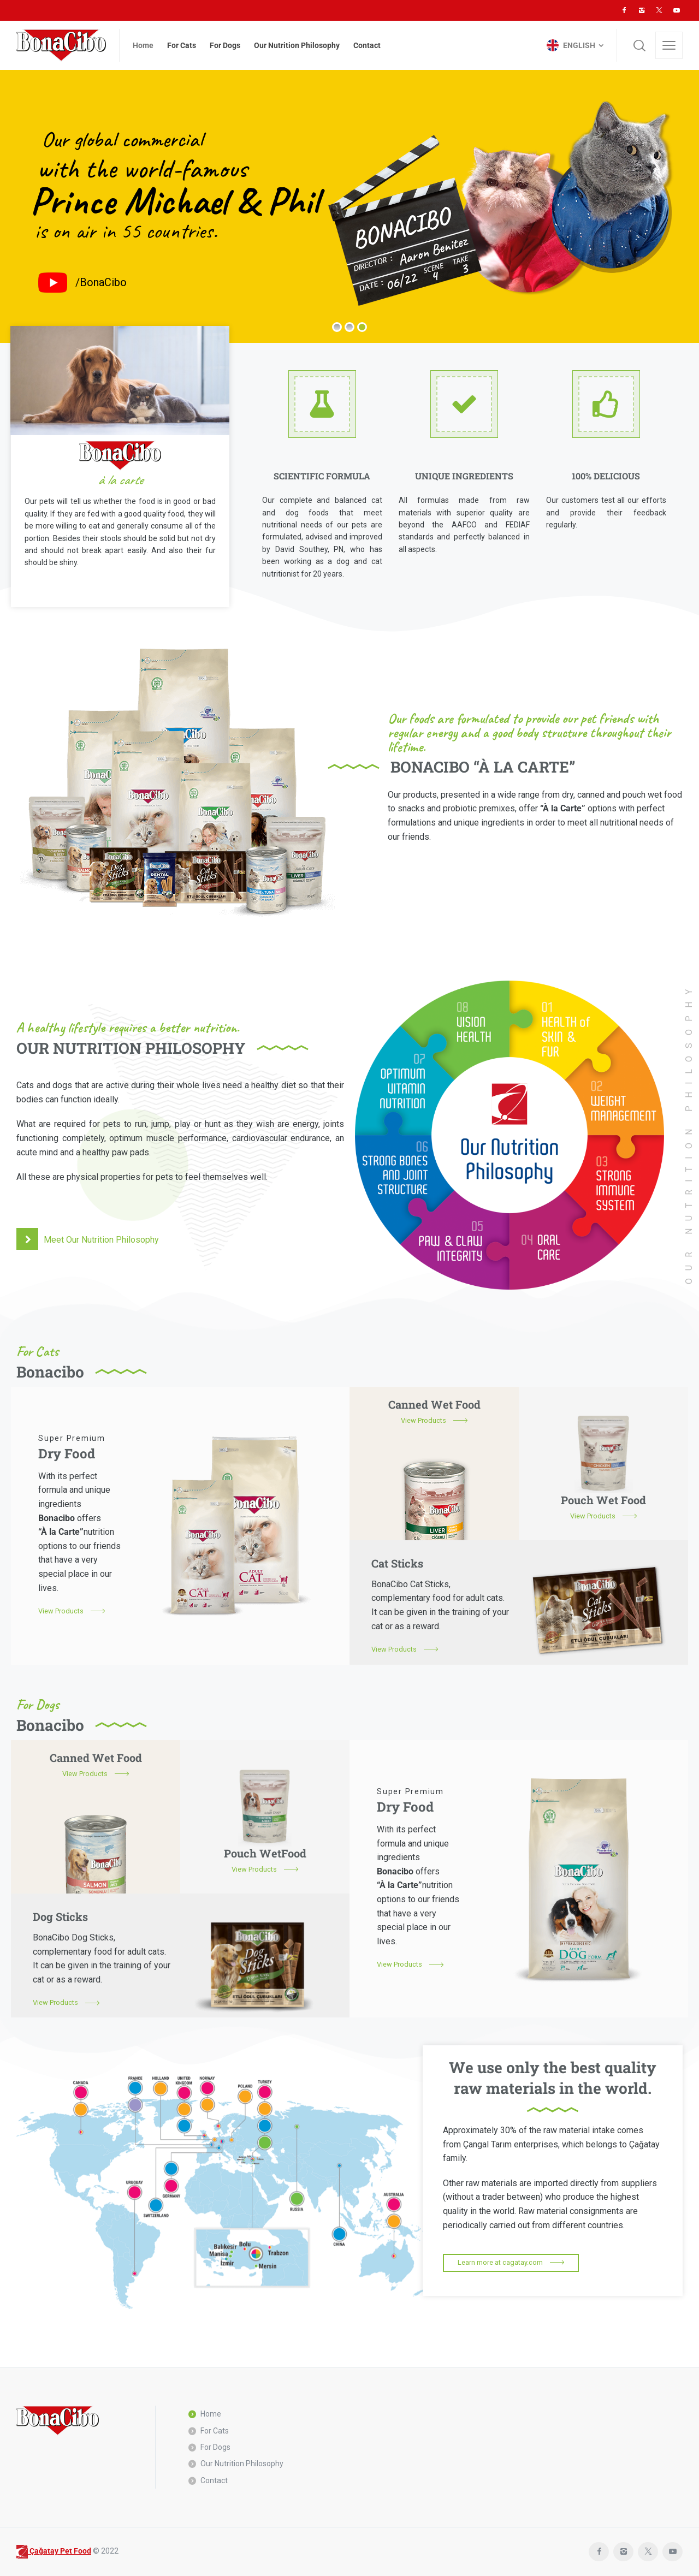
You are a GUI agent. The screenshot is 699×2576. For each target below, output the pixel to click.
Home (210, 2413)
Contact (214, 2480)
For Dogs (215, 2447)
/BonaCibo (101, 282)
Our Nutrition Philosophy (241, 2463)
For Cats (214, 2430)
